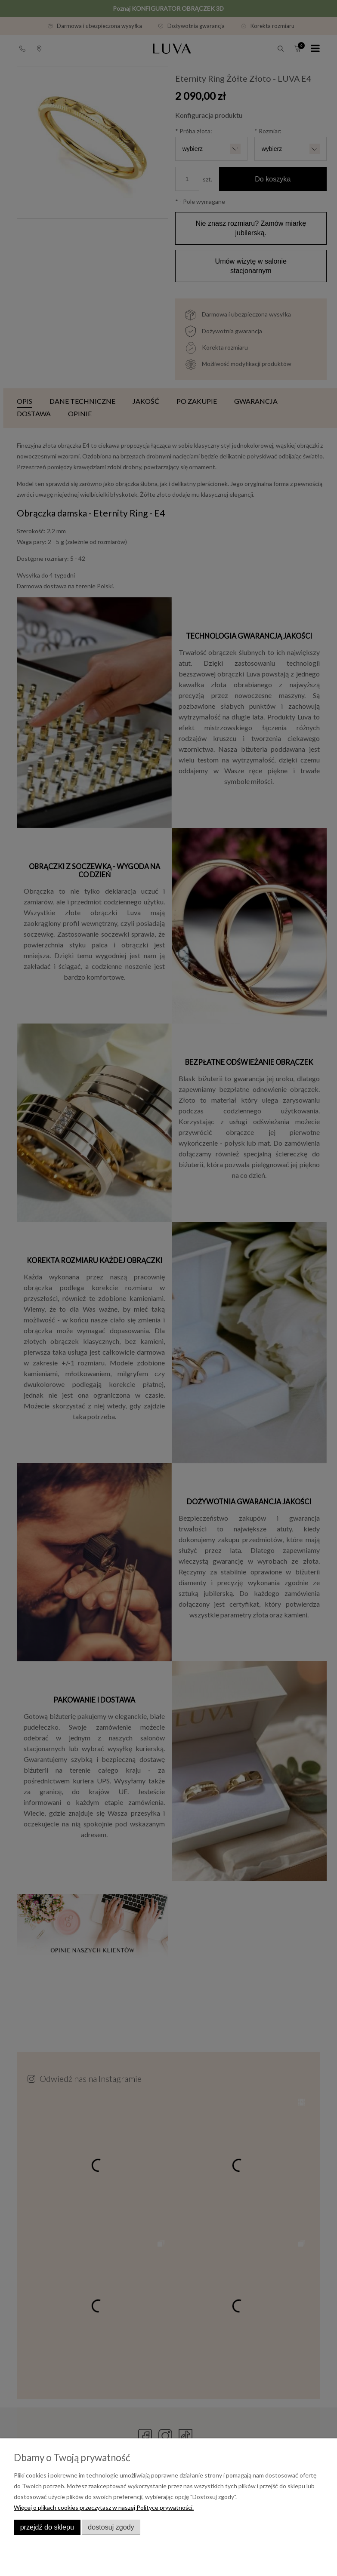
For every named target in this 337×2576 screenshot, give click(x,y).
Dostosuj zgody (111, 2527)
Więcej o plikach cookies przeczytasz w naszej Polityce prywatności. (104, 2507)
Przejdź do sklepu (47, 2527)
